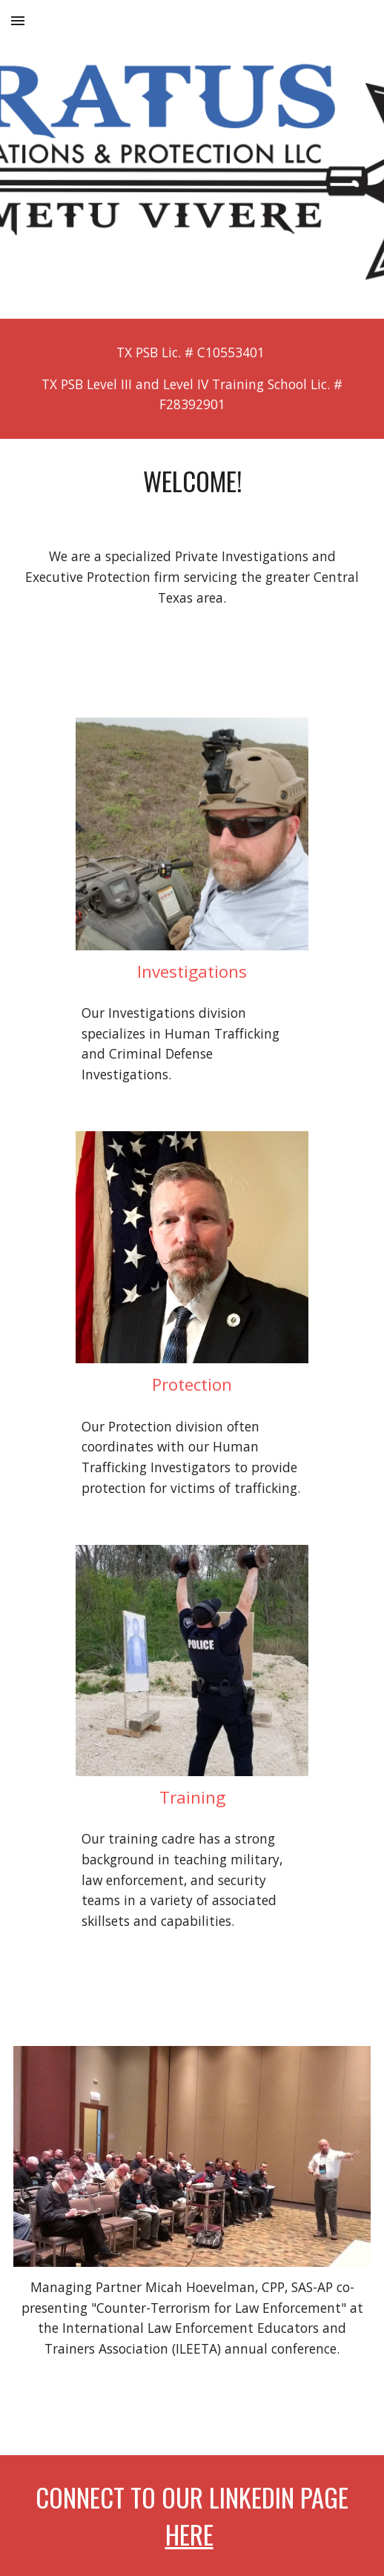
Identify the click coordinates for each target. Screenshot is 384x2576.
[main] (192, 379)
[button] (18, 20)
